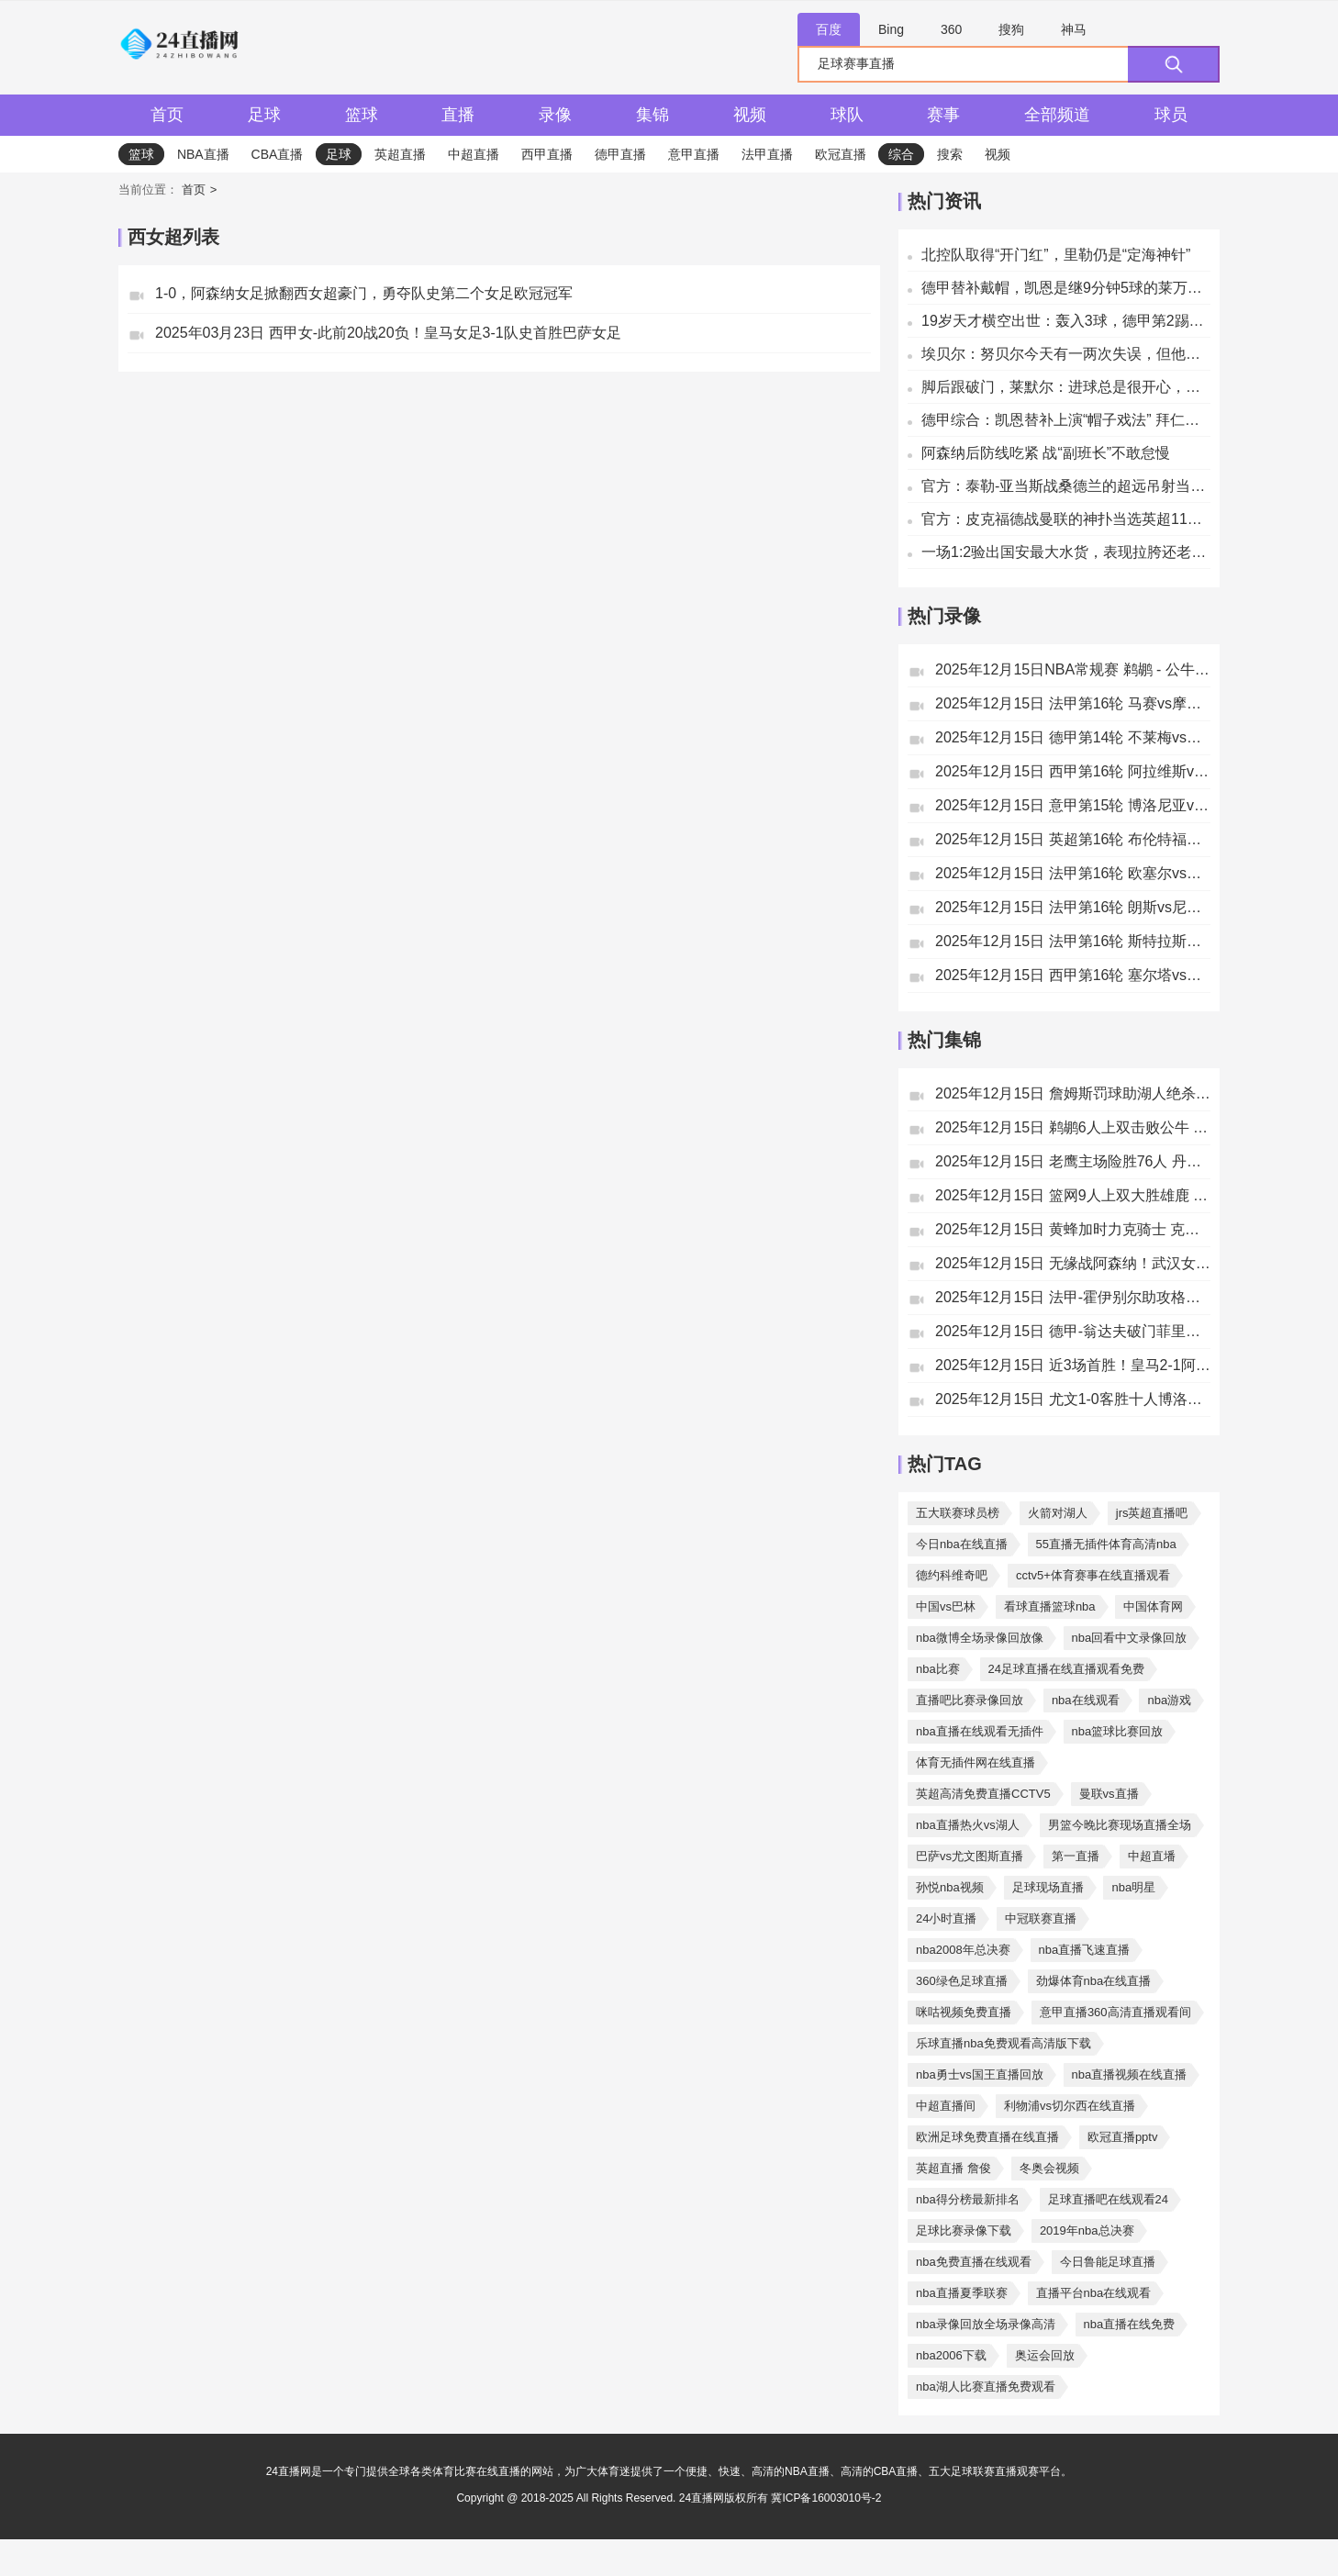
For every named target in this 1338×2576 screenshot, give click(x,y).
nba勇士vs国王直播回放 (979, 2074)
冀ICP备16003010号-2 (826, 2498)
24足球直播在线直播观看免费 (1066, 1669)
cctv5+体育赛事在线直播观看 (1093, 1575)
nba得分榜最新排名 (968, 2199)
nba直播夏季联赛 (962, 2293)
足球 (264, 115)
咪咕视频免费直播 (963, 2012)
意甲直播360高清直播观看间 (1115, 2012)
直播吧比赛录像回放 (969, 1700)
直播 (457, 115)
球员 (1170, 115)
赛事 (943, 115)
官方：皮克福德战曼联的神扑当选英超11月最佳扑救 (1065, 519)
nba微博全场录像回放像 (979, 1638)
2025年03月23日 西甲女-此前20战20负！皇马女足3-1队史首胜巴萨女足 (388, 332)
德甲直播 (620, 154)
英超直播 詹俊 (953, 2168)
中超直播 (473, 154)
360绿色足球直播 (962, 1981)
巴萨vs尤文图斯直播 (969, 1856)
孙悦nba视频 (950, 1887)
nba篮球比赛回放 (1118, 1731)
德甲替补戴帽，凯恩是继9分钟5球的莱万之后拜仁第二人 (1065, 288)
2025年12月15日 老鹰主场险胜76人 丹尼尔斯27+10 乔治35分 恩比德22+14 (1072, 1161)
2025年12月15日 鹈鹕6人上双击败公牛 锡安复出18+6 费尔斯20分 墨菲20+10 (1072, 1127)
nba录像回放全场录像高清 (985, 2324)
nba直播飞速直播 (1085, 1950)
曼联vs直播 (1109, 1794)
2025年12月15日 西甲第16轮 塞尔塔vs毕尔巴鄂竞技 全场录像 (1072, 975)
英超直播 (400, 154)
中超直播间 (946, 2106)
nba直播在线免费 (1130, 2324)
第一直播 (1075, 1856)
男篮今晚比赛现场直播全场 (1119, 1825)
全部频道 (1057, 115)
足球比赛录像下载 (963, 2230)
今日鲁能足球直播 (1107, 2262)
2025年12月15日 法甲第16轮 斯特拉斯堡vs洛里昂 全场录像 (1072, 941)
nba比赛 (938, 1669)
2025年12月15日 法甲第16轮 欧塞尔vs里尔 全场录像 (1072, 873)
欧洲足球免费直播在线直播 (987, 2137)
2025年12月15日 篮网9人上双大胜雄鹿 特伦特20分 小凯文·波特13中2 (1072, 1195)
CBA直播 (277, 154)
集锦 (652, 115)
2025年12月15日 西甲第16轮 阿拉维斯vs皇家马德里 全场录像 (1072, 771)
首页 (167, 115)
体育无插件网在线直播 (975, 1762)
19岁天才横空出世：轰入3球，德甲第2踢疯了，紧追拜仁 (1065, 321)
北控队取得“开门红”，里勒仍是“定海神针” (1055, 254)
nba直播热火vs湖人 (968, 1825)
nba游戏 (1169, 1700)
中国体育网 (1153, 1606)
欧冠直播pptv (1122, 2137)
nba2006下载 (951, 2355)
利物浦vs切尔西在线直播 (1069, 2106)
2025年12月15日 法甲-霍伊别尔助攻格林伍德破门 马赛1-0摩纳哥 (1072, 1297)
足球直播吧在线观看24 (1108, 2199)
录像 (555, 115)
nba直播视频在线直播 (1129, 2074)
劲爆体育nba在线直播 (1094, 1981)
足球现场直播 (1048, 1887)
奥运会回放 (1045, 2355)
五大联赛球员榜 (957, 1513)
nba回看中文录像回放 (1129, 1638)
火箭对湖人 (1057, 1513)
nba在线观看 (1086, 1700)
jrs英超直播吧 (1152, 1513)
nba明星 (1133, 1887)
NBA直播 (203, 154)
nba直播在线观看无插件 (979, 1731)
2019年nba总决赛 (1087, 2230)
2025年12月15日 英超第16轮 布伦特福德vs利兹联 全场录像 (1072, 839)
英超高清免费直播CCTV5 (983, 1794)
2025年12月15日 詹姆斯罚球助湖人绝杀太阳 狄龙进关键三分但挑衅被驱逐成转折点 (1072, 1093)
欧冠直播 (840, 154)
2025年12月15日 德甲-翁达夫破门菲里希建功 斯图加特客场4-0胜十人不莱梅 (1072, 1331)
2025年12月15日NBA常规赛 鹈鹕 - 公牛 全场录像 (1072, 669)
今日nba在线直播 (962, 1544)
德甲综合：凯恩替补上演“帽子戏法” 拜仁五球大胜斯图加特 (1065, 420)
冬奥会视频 (1049, 2168)
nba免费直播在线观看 (973, 2262)
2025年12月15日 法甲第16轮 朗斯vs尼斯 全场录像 (1072, 907)
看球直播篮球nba (1050, 1606)
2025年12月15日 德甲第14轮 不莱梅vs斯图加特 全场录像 (1072, 737)
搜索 (950, 154)
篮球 (361, 115)
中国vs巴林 (946, 1606)
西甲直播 (547, 154)
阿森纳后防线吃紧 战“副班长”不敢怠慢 (1045, 453)
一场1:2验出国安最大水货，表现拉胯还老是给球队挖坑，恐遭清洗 (1065, 552)
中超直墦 (1152, 1856)
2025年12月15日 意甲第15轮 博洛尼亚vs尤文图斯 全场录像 (1072, 805)
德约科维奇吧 (951, 1575)
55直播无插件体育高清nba (1106, 1544)
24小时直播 (946, 1918)
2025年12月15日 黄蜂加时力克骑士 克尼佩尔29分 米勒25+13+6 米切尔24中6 (1072, 1229)
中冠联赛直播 (1040, 1918)
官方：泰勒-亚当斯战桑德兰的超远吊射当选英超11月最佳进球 (1065, 486)
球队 (847, 115)
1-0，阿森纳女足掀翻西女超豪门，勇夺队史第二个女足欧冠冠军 (364, 293)
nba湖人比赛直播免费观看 (985, 2386)
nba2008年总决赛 (963, 1950)
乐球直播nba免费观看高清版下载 (1003, 2043)
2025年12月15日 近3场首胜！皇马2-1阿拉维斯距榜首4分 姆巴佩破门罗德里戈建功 (1072, 1365)
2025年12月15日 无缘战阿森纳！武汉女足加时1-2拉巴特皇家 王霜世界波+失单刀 (1072, 1263)
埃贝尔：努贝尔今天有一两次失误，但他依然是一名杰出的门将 (1065, 354)
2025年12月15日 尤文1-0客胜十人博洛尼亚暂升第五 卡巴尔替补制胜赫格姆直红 (1072, 1399)
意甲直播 (693, 154)
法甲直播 (767, 154)
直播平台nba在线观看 (1094, 2293)
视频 (749, 115)
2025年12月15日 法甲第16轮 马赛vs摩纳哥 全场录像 (1072, 703)
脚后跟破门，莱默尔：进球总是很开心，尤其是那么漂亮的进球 (1065, 387)
